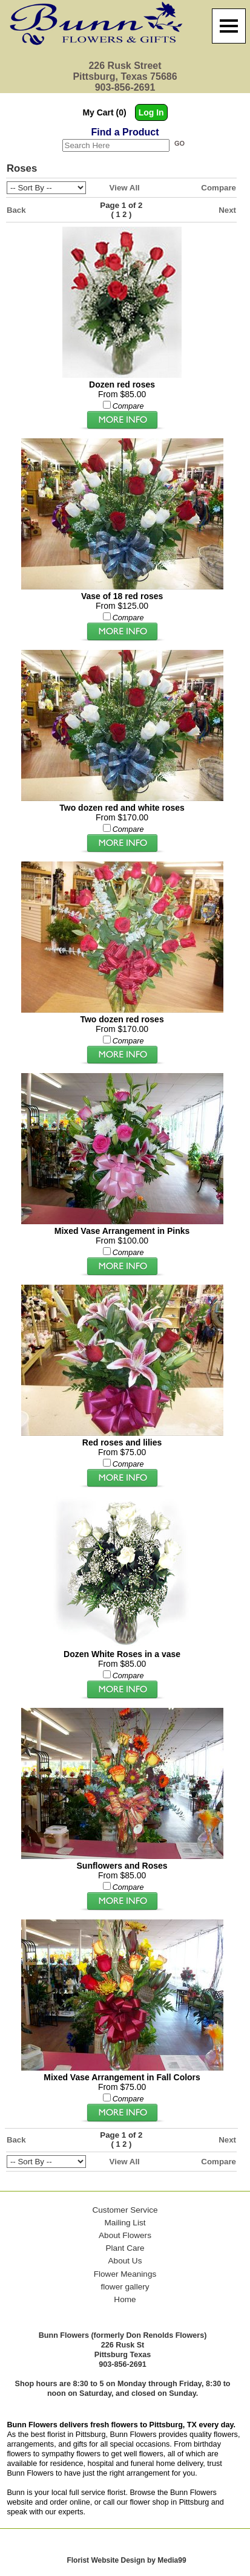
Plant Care (124, 2248)
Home (125, 2299)
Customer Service (124, 2209)
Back (16, 210)
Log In (151, 112)
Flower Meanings (125, 2274)
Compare (218, 187)
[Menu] (228, 26)
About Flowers (125, 2235)
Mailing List (125, 2222)
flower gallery (124, 2286)
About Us (125, 2260)
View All (125, 187)
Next (227, 210)
